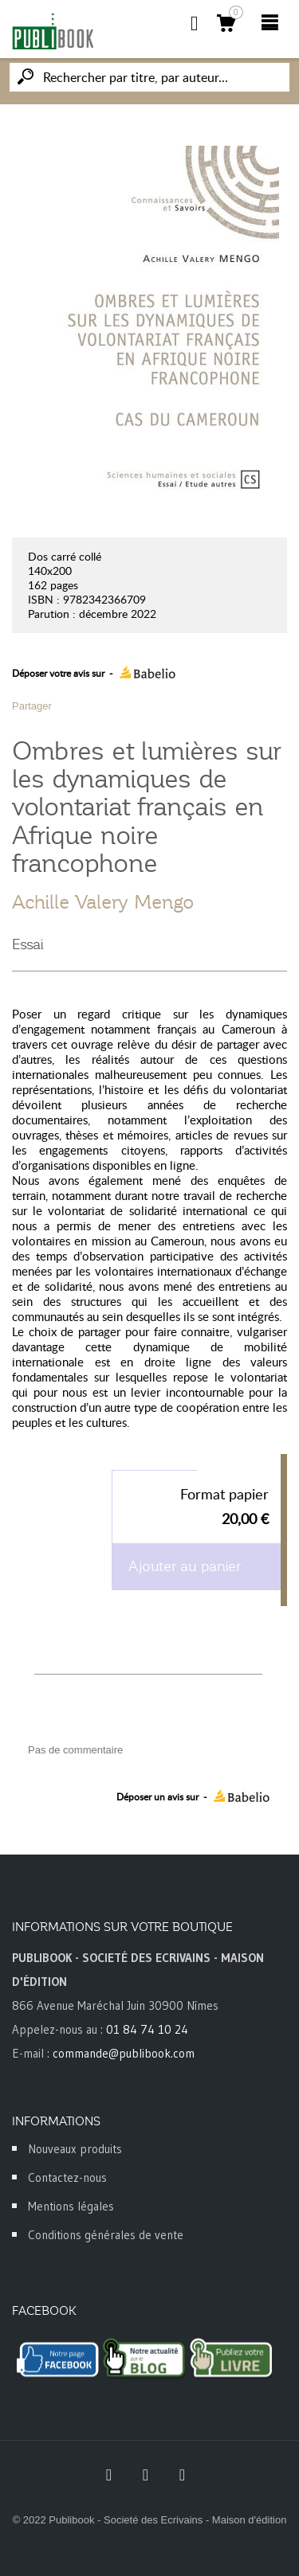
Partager (32, 706)
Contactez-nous (67, 2177)
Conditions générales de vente (105, 2234)
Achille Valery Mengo (103, 902)
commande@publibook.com (124, 2053)
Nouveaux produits (75, 2148)
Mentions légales (71, 2206)
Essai (28, 944)
